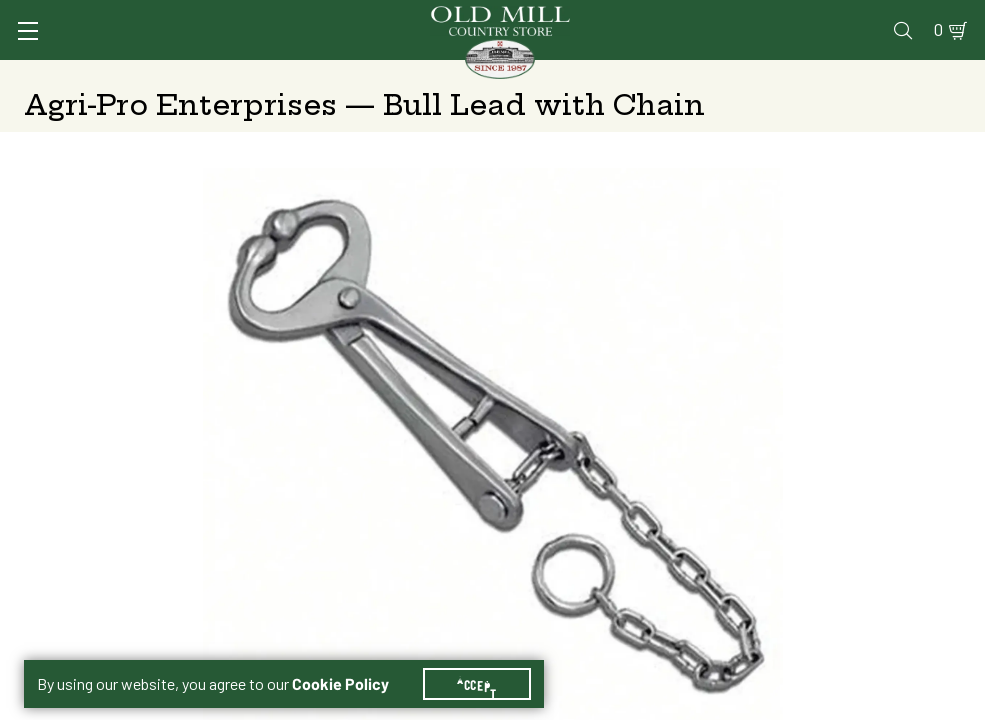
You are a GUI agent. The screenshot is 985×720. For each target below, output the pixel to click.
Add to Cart (792, 542)
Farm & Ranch (857, 75)
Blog (882, 16)
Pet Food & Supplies (571, 75)
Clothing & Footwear (725, 75)
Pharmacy (633, 16)
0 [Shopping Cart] (927, 16)
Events (817, 16)
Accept (489, 660)
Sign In (215, 16)
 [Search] (937, 75)
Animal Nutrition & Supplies (392, 75)
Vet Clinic (538, 16)
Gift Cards (729, 16)
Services (445, 16)
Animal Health (233, 75)
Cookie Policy (352, 660)
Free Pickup (813, 384)
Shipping (558, 384)
